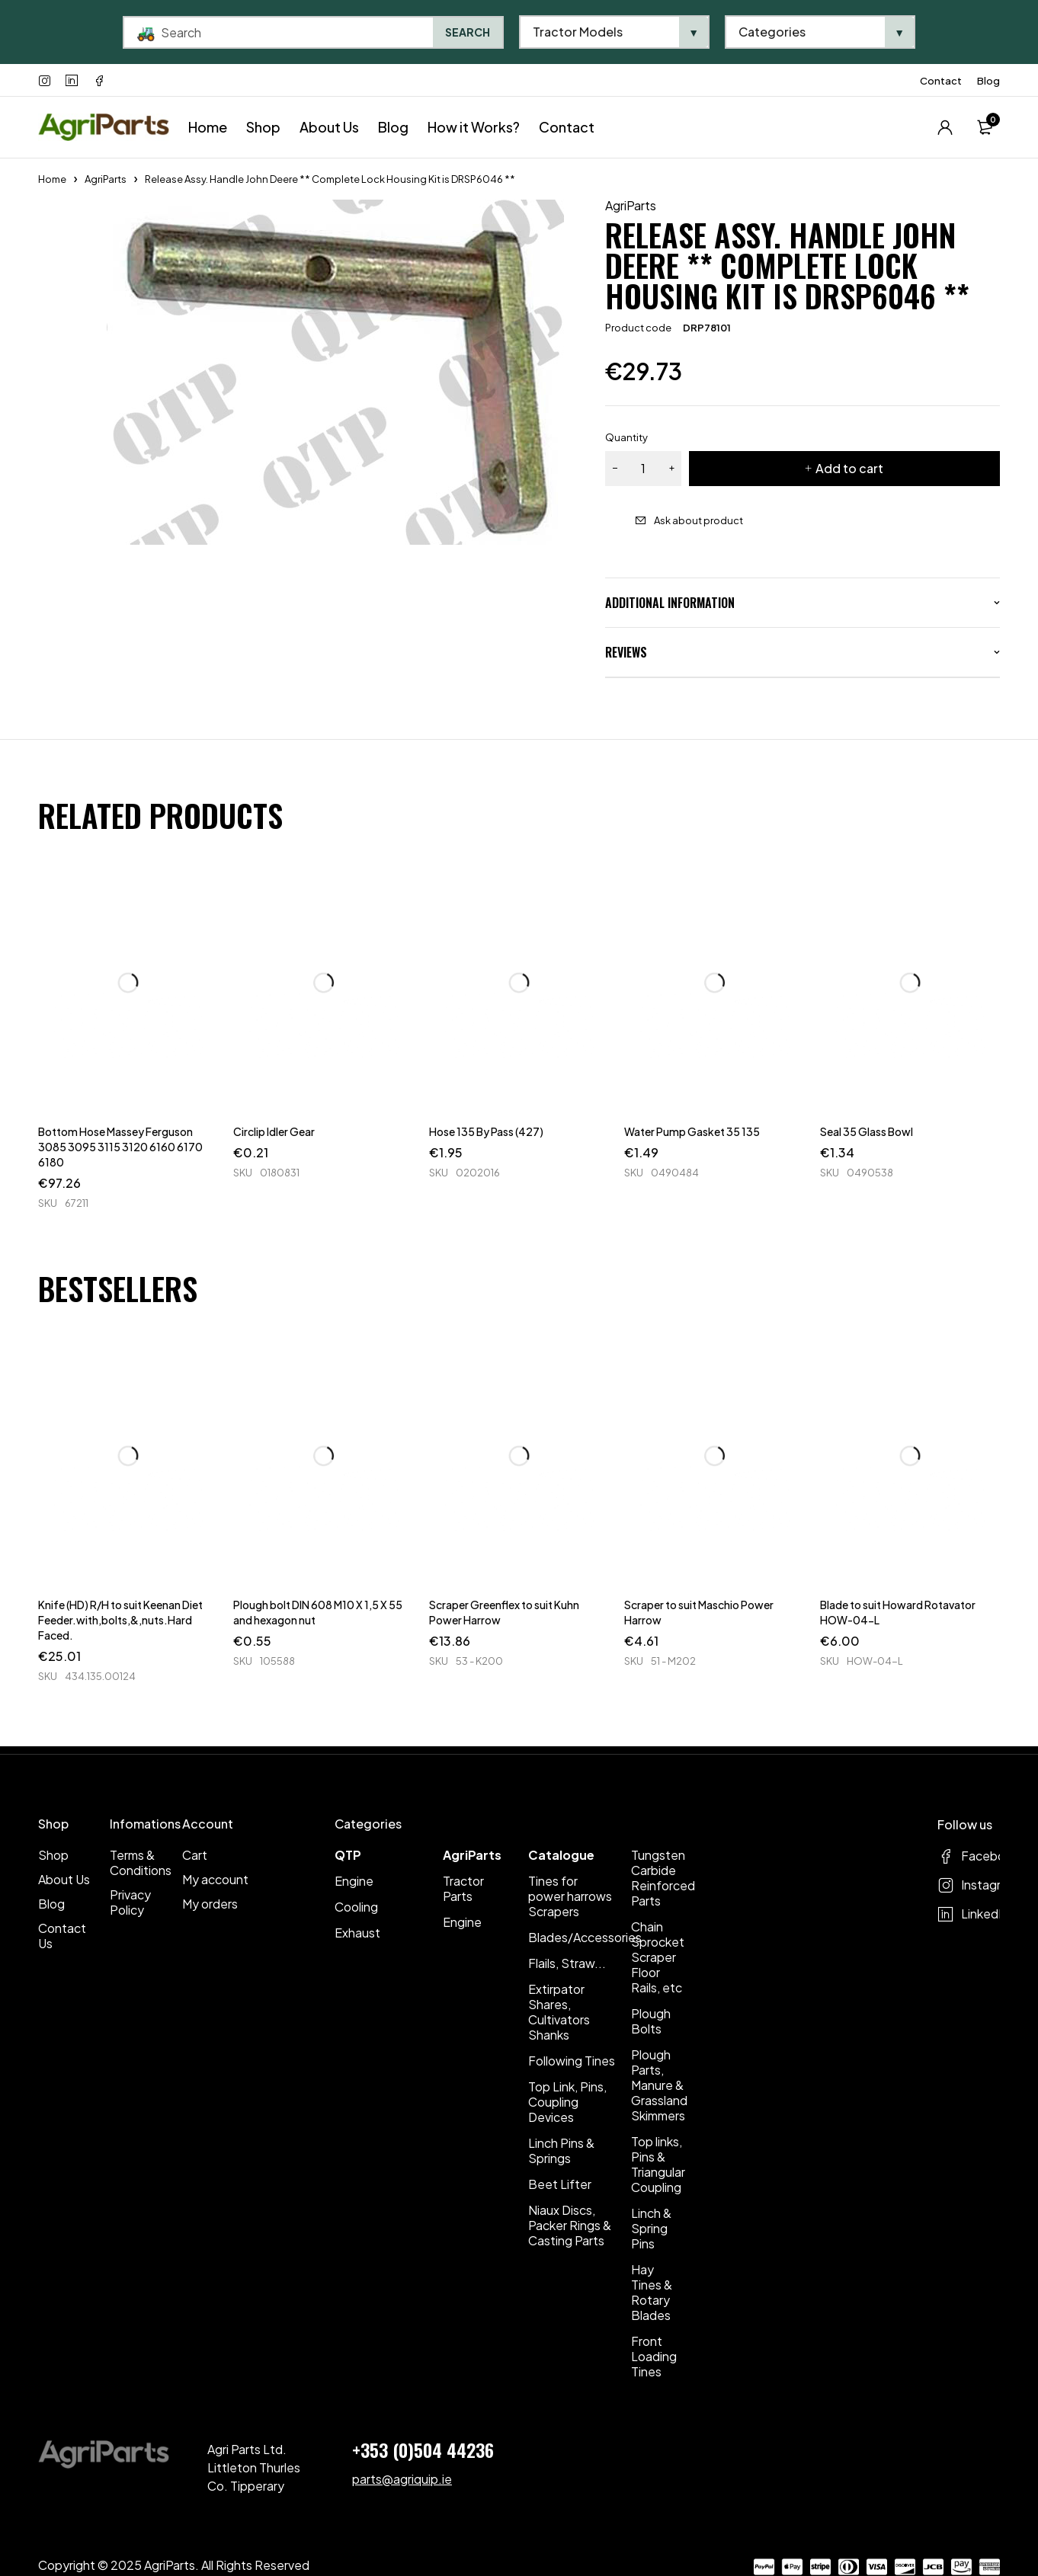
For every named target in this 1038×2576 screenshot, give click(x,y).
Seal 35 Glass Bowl (866, 1131)
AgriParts (106, 179)
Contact (941, 81)
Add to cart (849, 468)
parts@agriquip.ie (402, 2479)
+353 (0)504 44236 (423, 2449)
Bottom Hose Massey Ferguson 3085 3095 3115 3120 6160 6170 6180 (120, 1147)
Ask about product (698, 520)
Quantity (626, 437)
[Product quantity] (643, 468)
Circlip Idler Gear (274, 1131)
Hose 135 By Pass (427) (486, 1131)
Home (52, 179)
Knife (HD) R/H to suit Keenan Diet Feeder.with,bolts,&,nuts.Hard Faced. (120, 1620)
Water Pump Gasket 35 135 (692, 1131)
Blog (988, 81)
